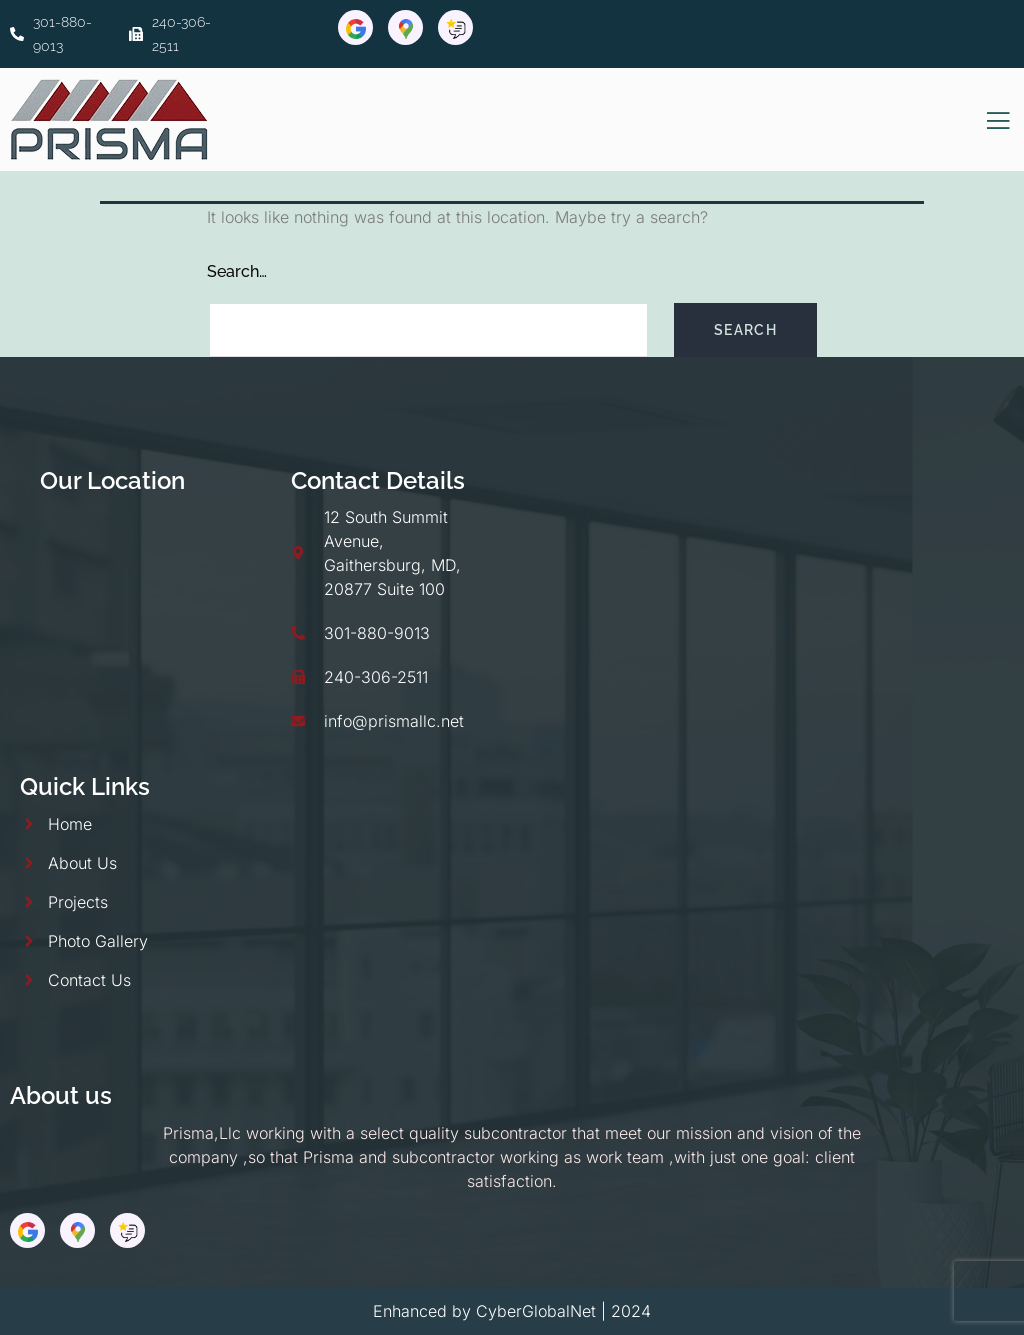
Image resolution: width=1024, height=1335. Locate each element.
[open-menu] (998, 121)
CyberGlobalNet (536, 1311)
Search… (237, 271)
